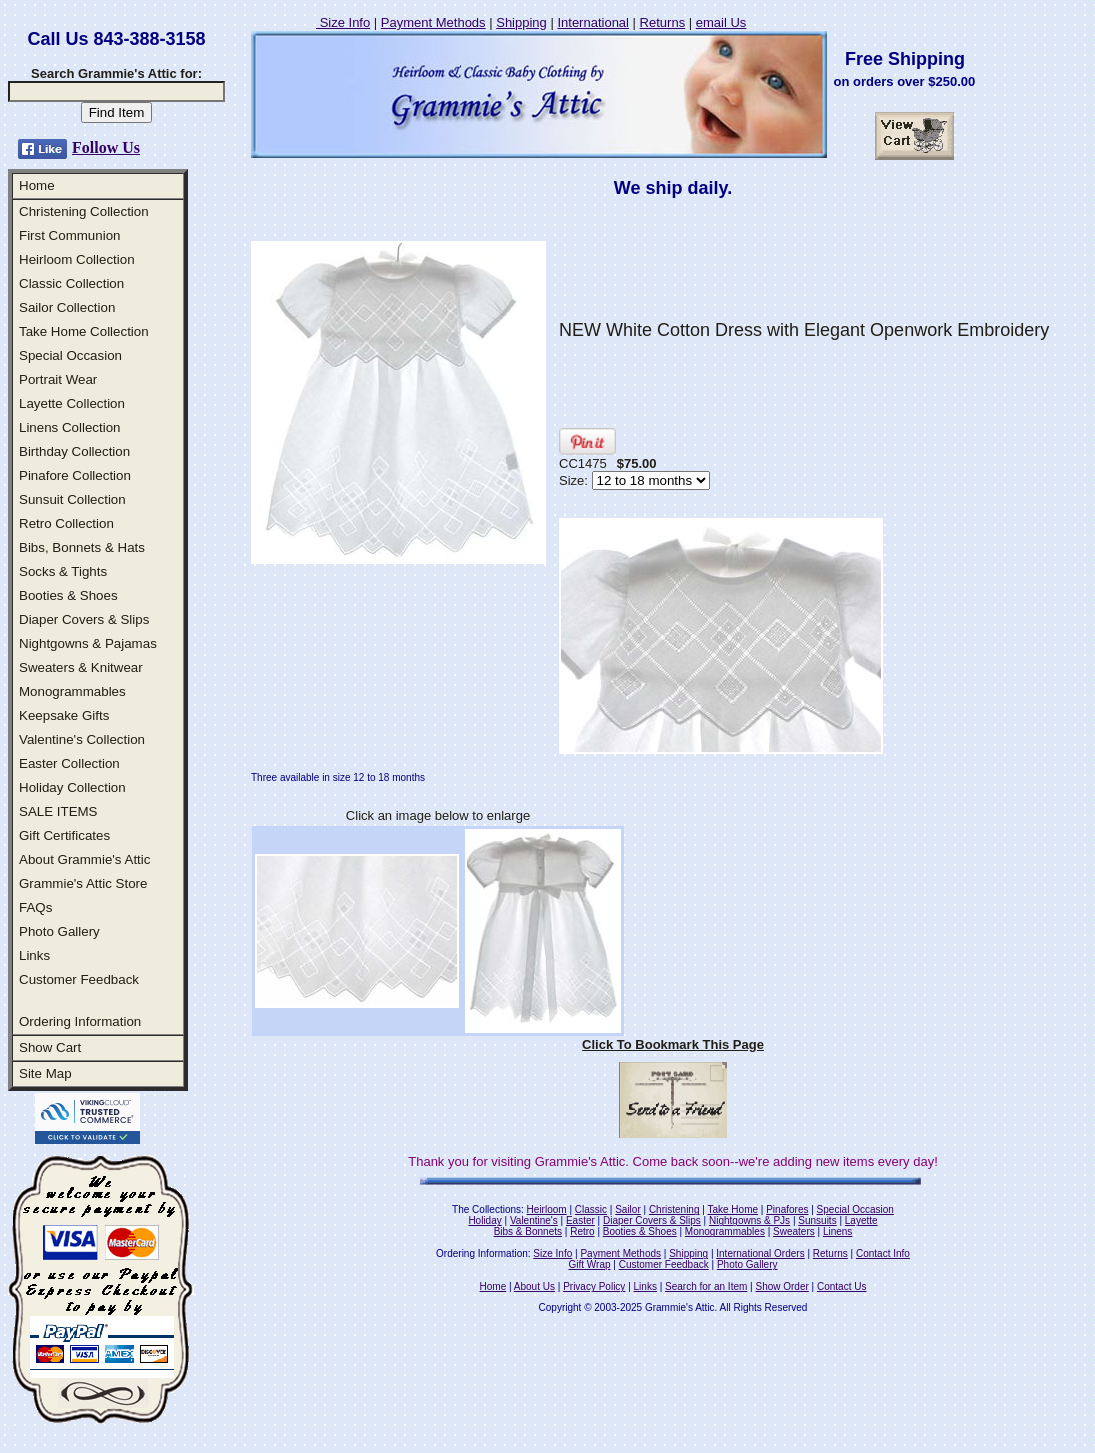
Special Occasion (70, 355)
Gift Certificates (64, 835)
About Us (534, 1286)
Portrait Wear (58, 379)
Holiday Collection (72, 787)
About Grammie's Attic (84, 859)
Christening (674, 1209)
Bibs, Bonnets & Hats (82, 547)
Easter (580, 1220)
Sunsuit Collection (72, 499)
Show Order (781, 1286)
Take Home (732, 1209)
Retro (582, 1231)
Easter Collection (69, 763)
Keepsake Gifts (64, 715)
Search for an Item (706, 1286)
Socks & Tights (63, 571)
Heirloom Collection (77, 259)
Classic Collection (71, 283)
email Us (721, 22)
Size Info (343, 22)
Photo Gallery (59, 931)
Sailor (628, 1209)
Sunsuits (817, 1220)
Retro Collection (66, 523)
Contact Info (883, 1253)
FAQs (35, 907)
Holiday (484, 1220)
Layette (861, 1220)
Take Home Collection (84, 331)
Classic (591, 1209)
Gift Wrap (590, 1264)
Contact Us (841, 1286)
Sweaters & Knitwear (81, 667)
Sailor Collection (67, 307)
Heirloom (547, 1209)
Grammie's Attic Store (83, 883)
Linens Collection (70, 427)
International (593, 22)
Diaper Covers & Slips (84, 619)
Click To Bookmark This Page (673, 1044)
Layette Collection (72, 403)
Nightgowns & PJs (749, 1220)
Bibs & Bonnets (528, 1231)
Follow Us (106, 147)
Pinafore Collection (75, 475)
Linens (837, 1231)
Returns (663, 22)
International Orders (760, 1253)
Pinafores (787, 1209)
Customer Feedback (79, 979)
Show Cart (50, 1047)
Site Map (45, 1073)
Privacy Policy (594, 1286)
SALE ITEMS (58, 811)
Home (37, 185)
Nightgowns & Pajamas (88, 643)
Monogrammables (72, 691)
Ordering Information (80, 1021)
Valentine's (534, 1220)
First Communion (69, 235)
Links (34, 955)
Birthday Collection (74, 451)
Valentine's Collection (82, 739)
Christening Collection (84, 211)
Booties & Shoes (68, 595)
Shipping (521, 22)
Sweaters (794, 1231)
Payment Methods (433, 22)
